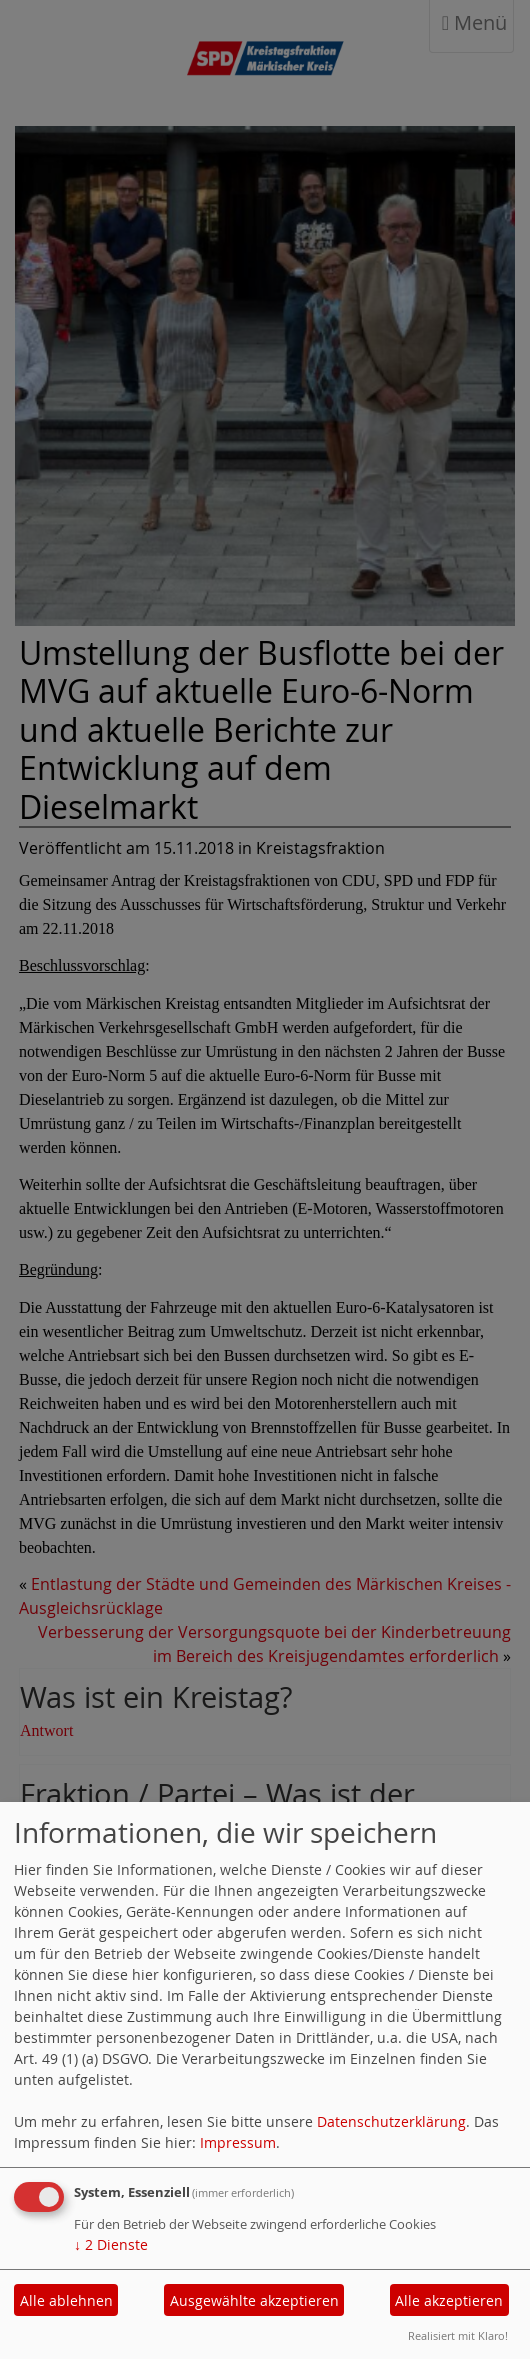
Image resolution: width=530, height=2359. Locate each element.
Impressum (238, 2142)
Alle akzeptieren (449, 2300)
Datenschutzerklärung (391, 2121)
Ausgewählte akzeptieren (254, 2300)
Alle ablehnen (66, 2300)
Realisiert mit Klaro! (458, 2335)
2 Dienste (111, 2244)
